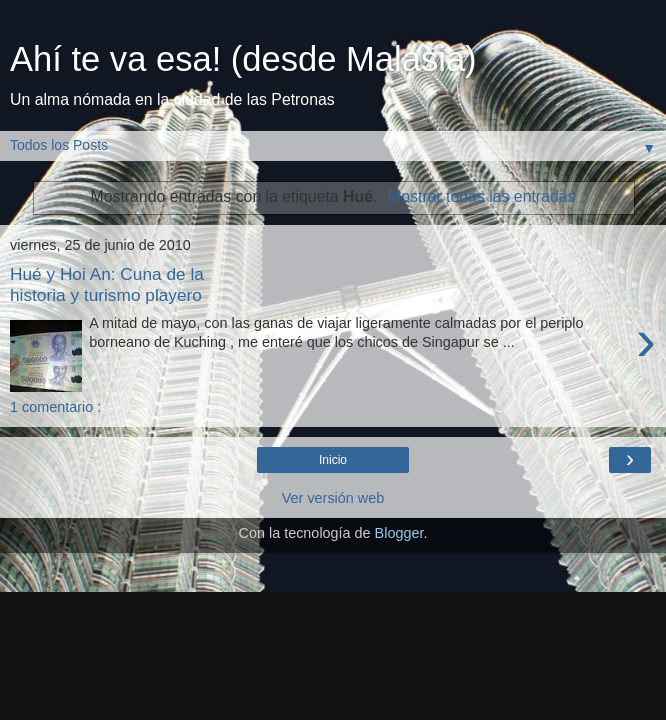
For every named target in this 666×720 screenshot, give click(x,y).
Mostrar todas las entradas (481, 196)
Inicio (333, 460)
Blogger (399, 533)
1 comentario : (55, 407)
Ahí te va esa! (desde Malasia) (243, 59)
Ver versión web (333, 498)
